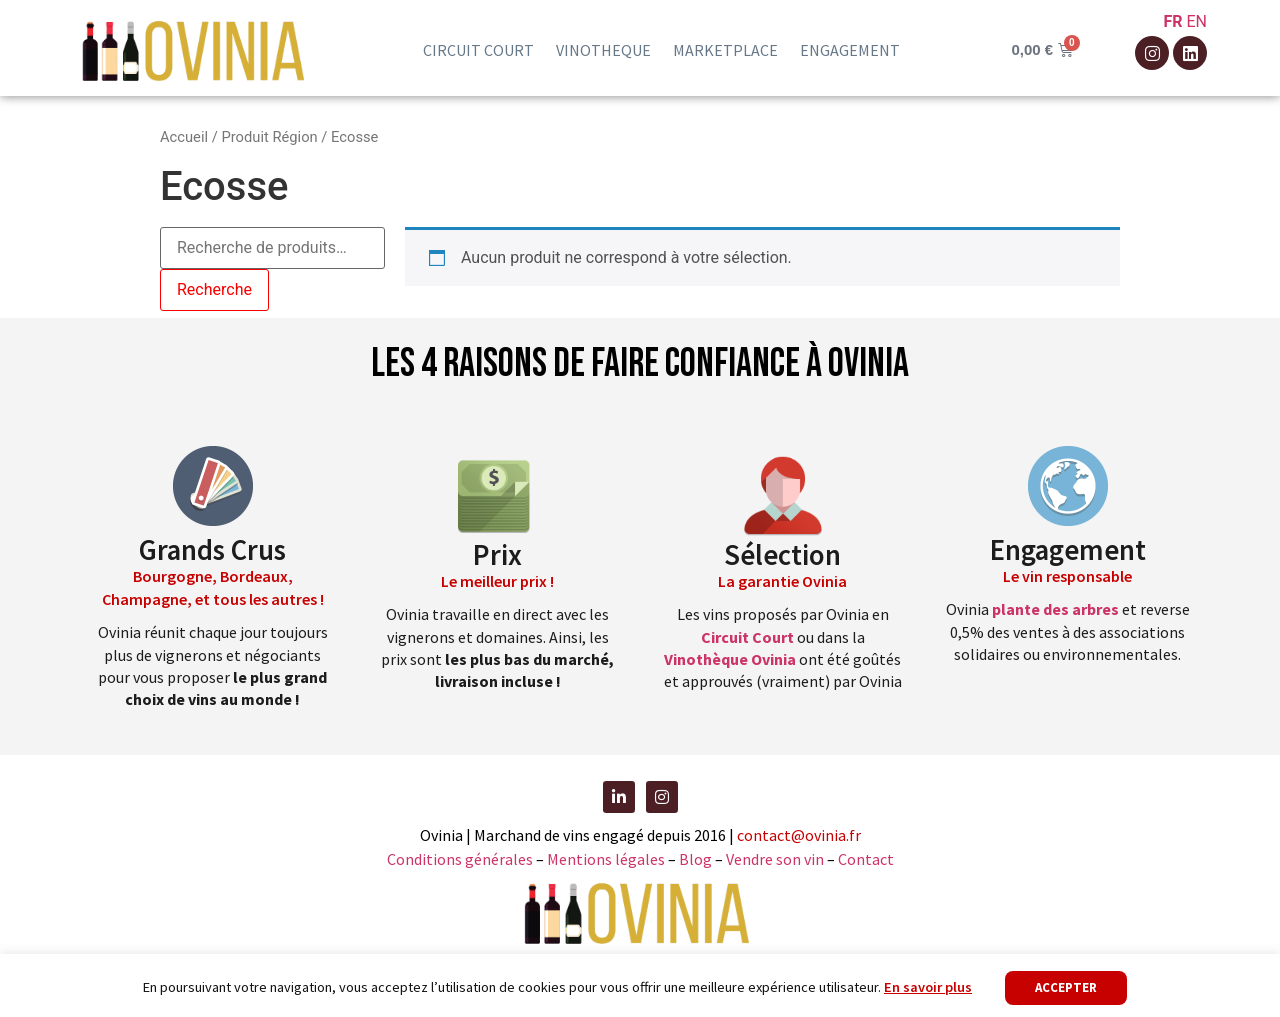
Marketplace (725, 50)
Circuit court (478, 50)
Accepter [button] (1066, 987)
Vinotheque (603, 50)
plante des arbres (1055, 609)
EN (1196, 21)
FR (1172, 21)
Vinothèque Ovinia (730, 659)
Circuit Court (747, 637)
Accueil (184, 137)
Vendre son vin (776, 859)
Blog (697, 859)
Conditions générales (460, 859)
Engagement (850, 50)
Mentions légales (606, 859)
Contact (866, 859)
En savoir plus (928, 987)
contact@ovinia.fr (799, 835)
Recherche (214, 289)
